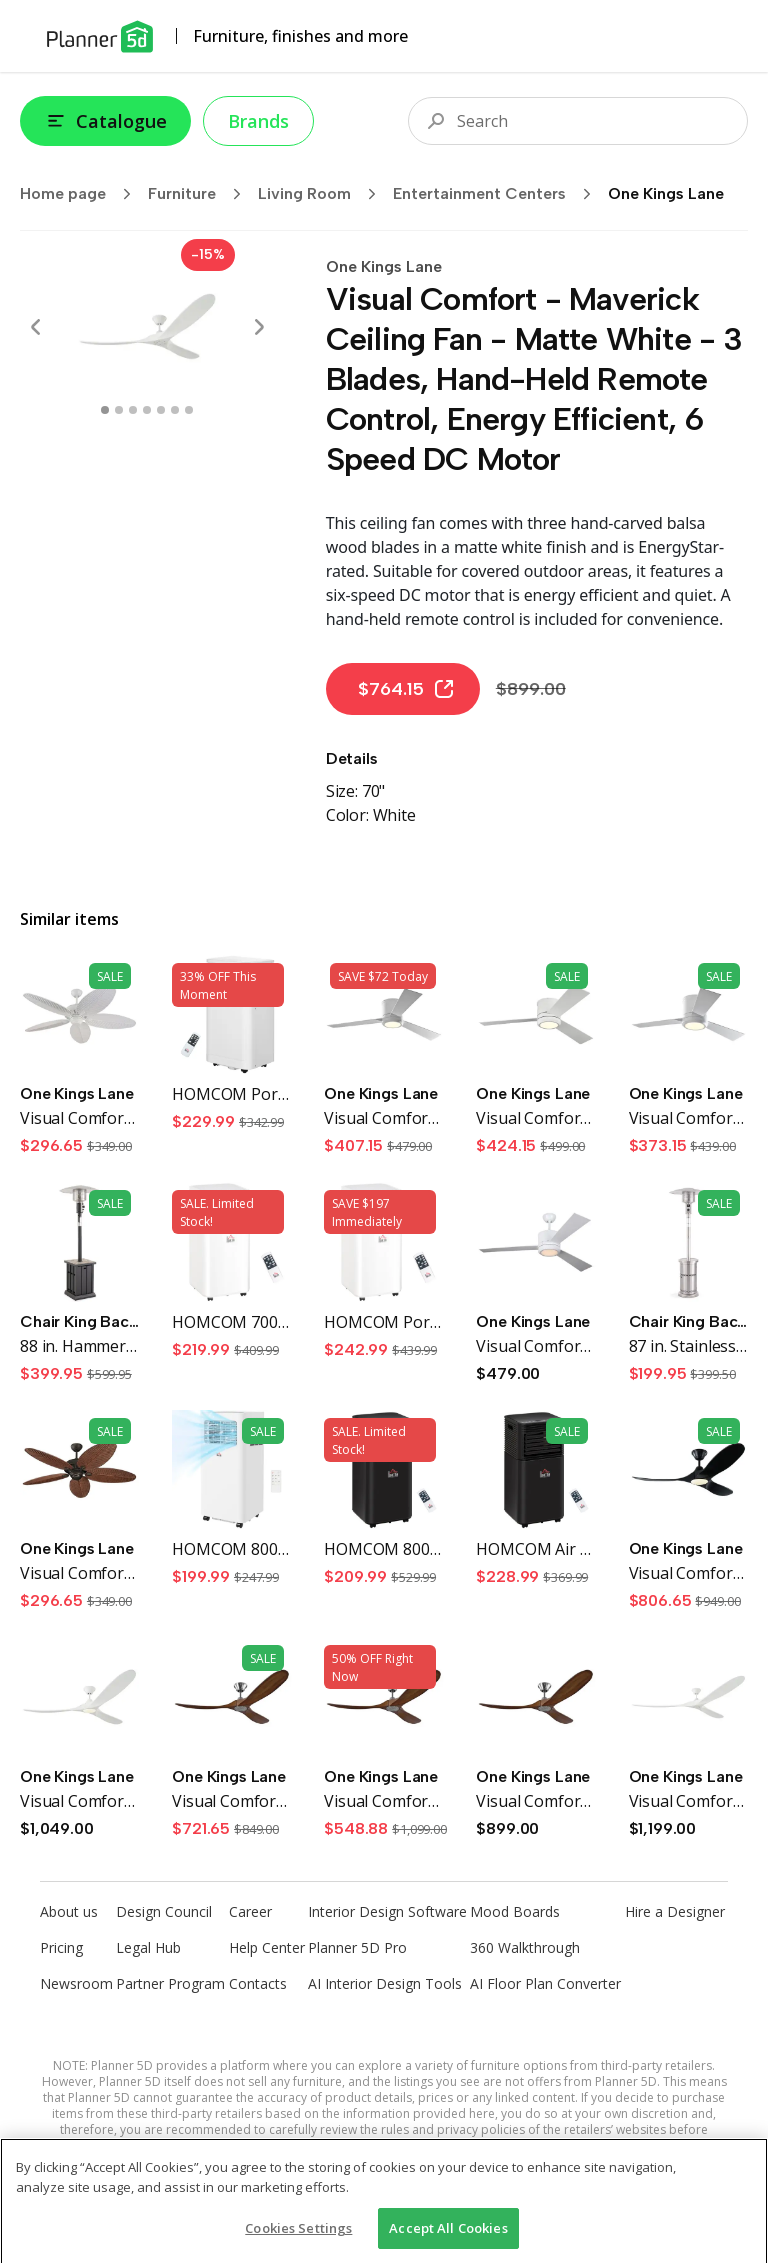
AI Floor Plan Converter (545, 1983)
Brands (258, 121)
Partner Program (170, 1983)
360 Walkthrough (525, 1947)
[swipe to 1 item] (119, 410)
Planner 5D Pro (357, 1947)
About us (69, 1911)
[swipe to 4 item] (161, 410)
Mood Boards (515, 1911)
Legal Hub (148, 1947)
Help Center (267, 1947)
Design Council (164, 1911)
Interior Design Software (387, 1911)
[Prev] (36, 327)
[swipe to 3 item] (147, 410)
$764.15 (407, 689)
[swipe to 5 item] (175, 410)
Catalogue (105, 121)
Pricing (61, 1947)
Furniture (201, 194)
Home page (82, 194)
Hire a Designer (675, 1911)
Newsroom (76, 1983)
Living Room (323, 194)
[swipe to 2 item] (133, 410)
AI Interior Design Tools (385, 1983)
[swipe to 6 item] (189, 410)
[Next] (259, 327)
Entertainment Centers (498, 194)
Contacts (258, 1983)
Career (250, 1911)
